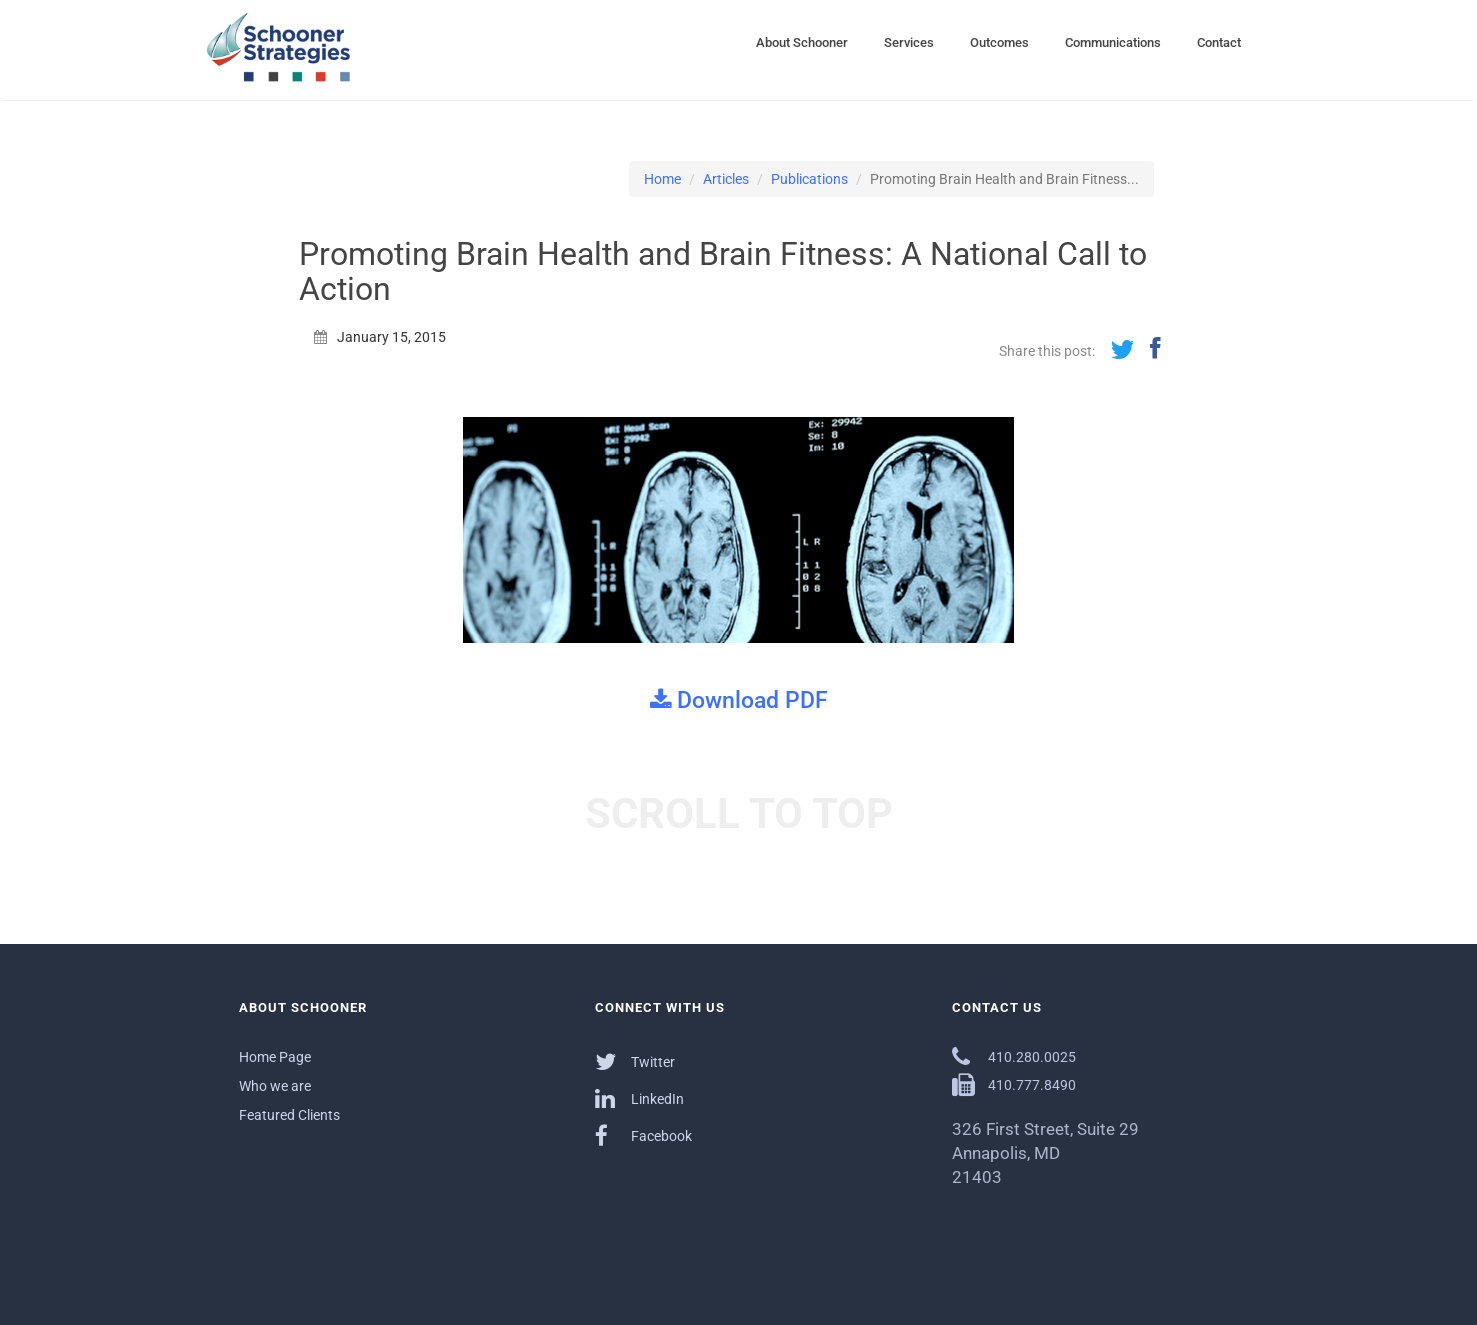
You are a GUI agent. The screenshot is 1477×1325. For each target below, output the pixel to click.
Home (662, 179)
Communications (1113, 42)
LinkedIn (639, 1098)
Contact (1219, 42)
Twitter (635, 1061)
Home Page (275, 1057)
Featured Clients (289, 1115)
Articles (726, 179)
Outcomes (999, 42)
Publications (809, 179)
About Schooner (802, 42)
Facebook (643, 1135)
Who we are (275, 1086)
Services (909, 42)
